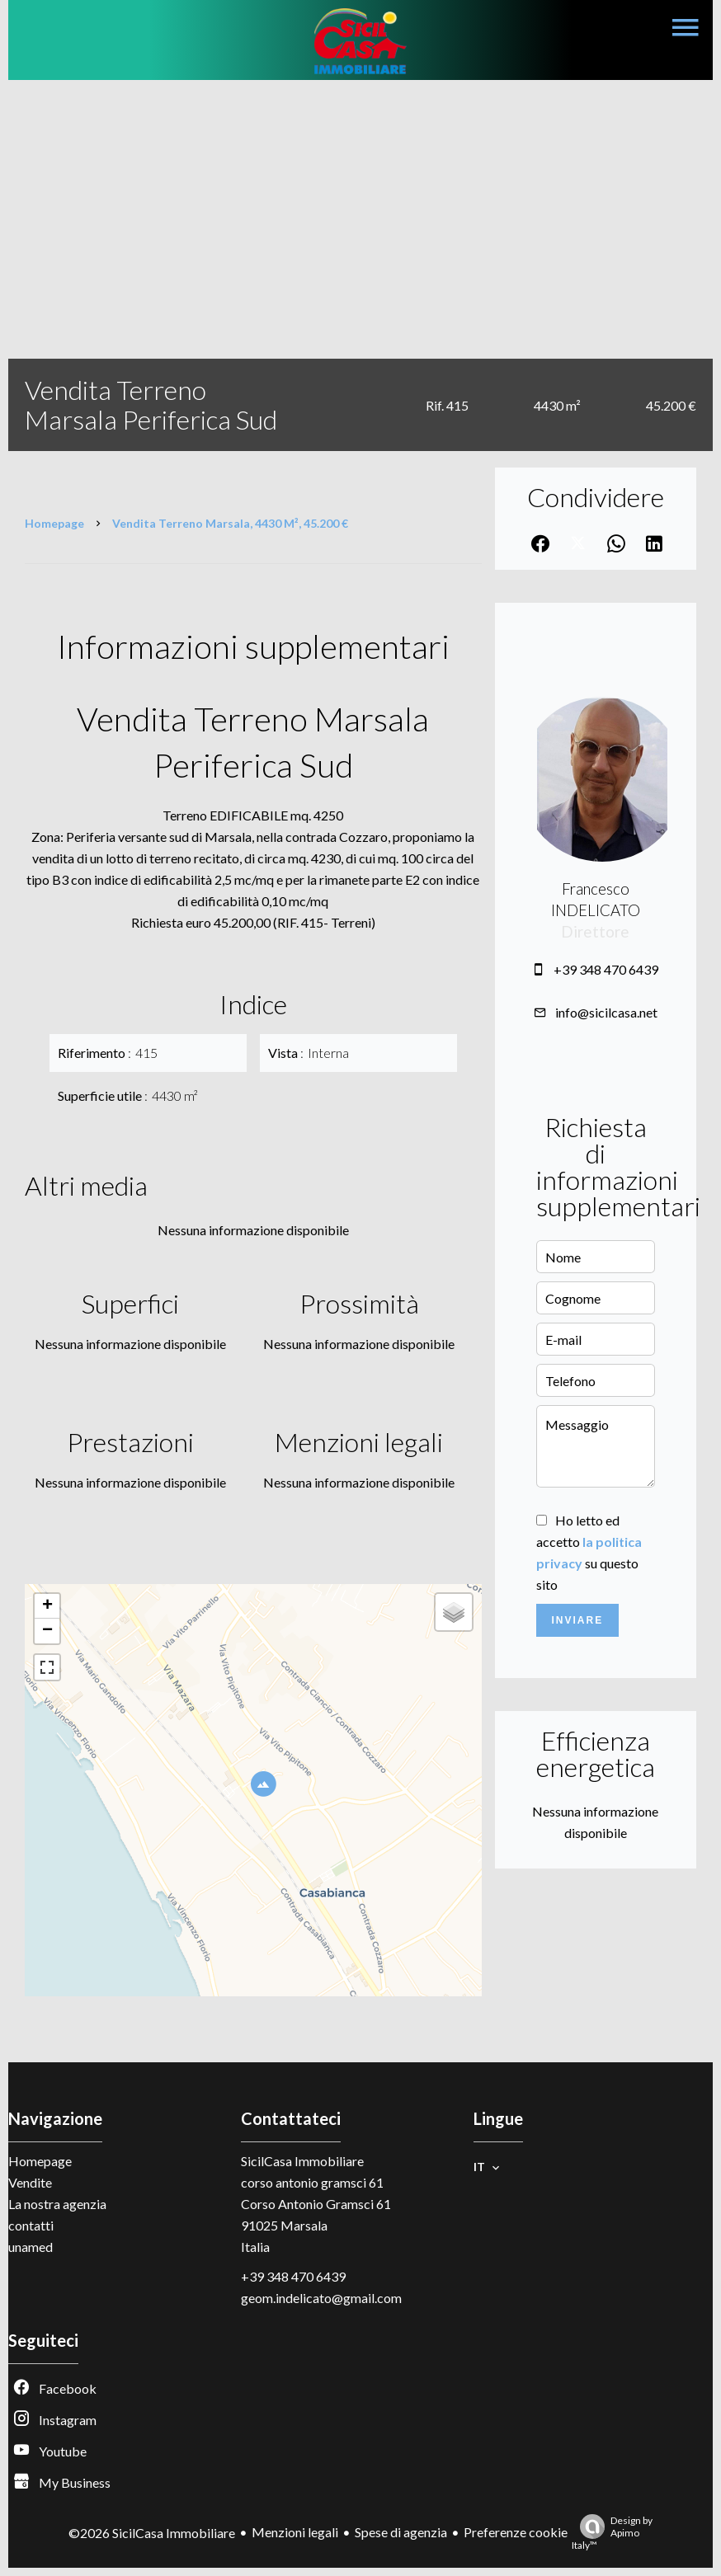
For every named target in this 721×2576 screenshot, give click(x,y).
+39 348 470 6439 (606, 969)
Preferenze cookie (516, 2532)
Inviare (577, 1620)
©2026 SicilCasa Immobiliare (151, 2533)
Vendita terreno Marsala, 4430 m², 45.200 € (230, 523)
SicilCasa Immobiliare (302, 2161)
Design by (612, 2532)
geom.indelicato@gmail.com (321, 2298)
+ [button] (47, 1606)
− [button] (47, 1631)
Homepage (54, 523)
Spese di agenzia (401, 2532)
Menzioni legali (295, 2532)
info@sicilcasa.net (606, 1012)
